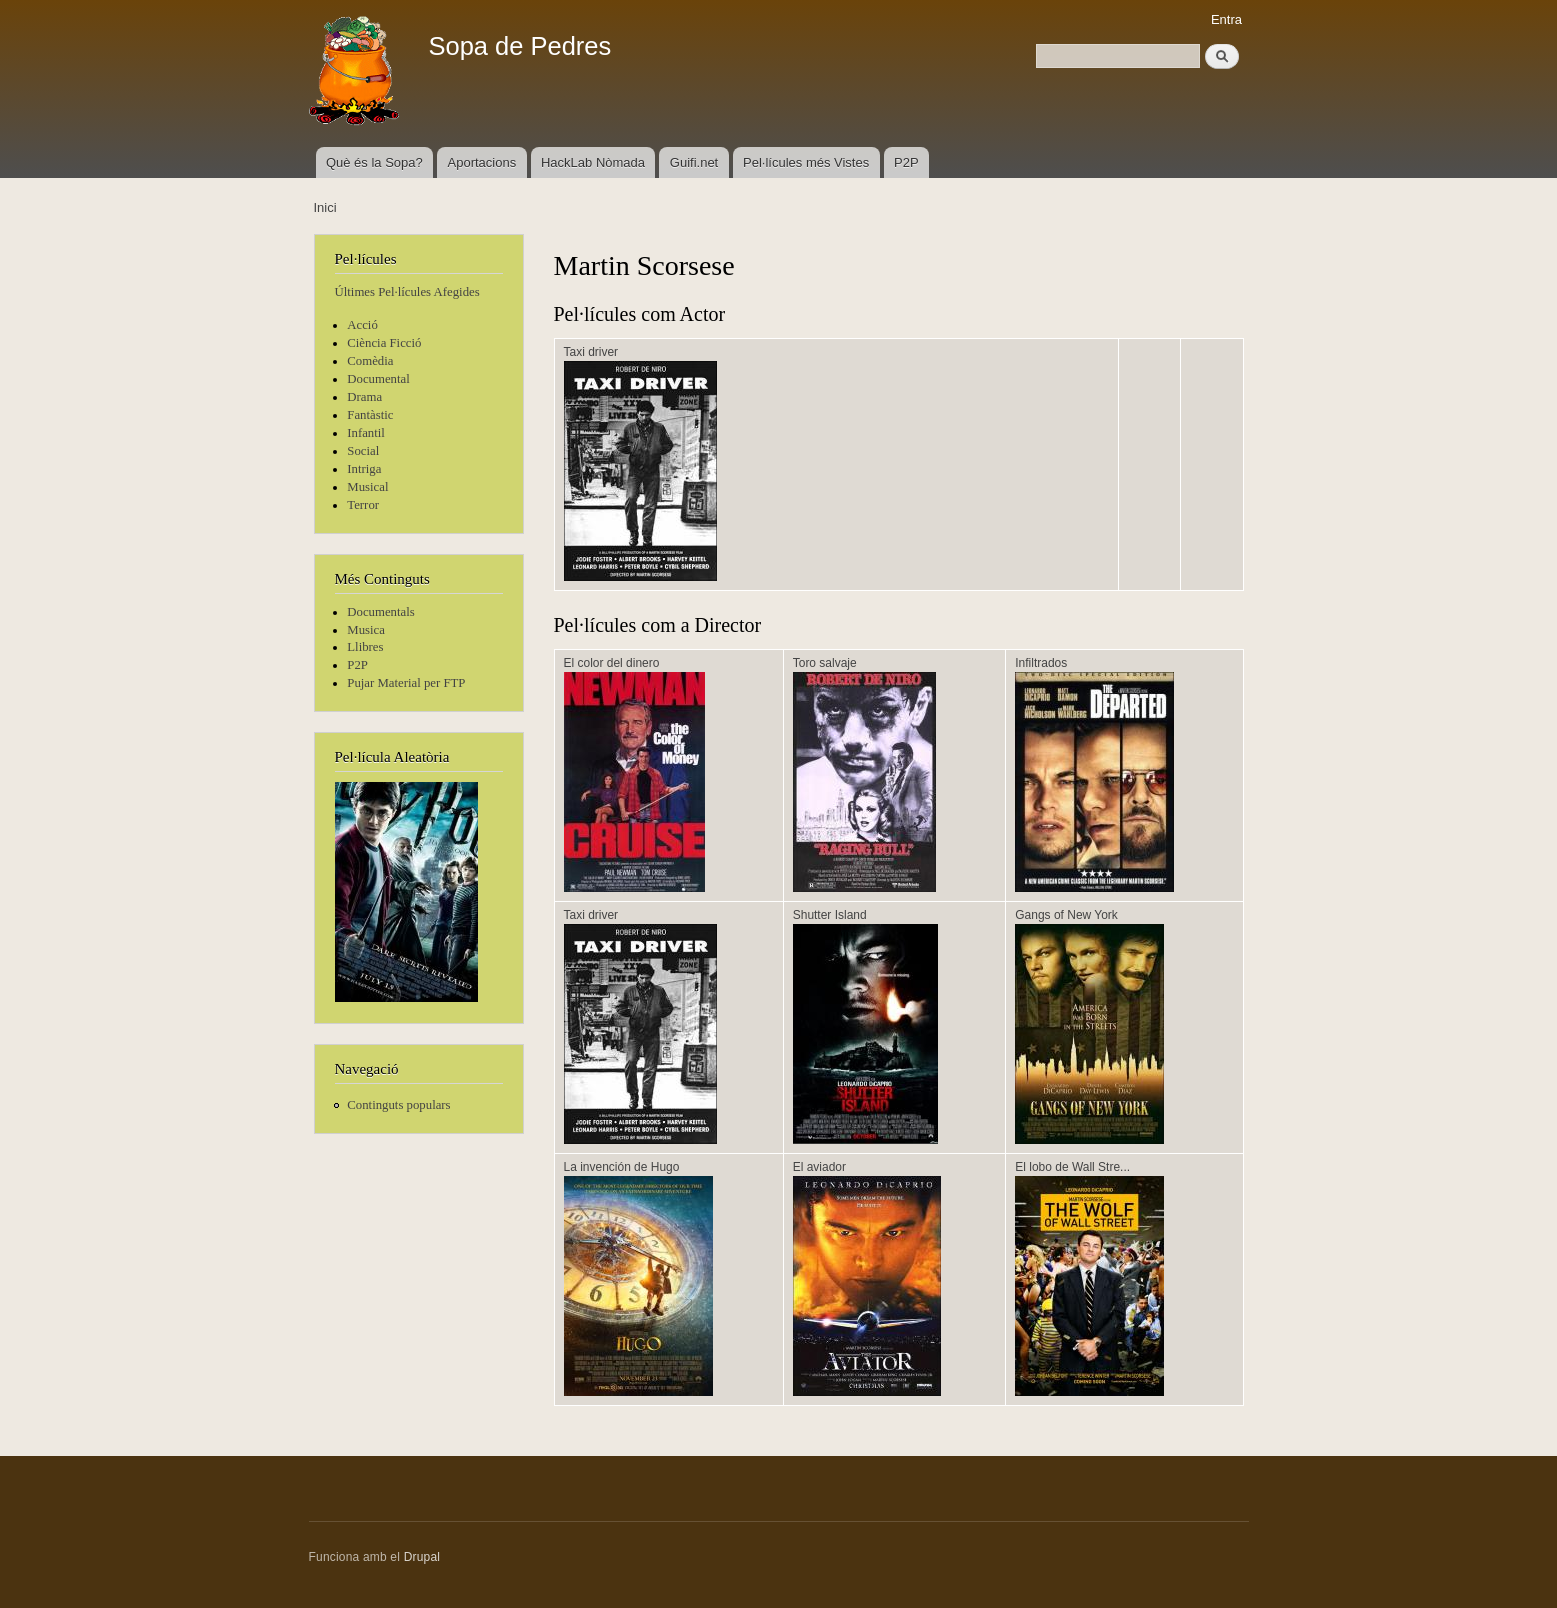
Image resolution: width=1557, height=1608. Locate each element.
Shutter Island (830, 915)
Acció (362, 325)
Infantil (366, 433)
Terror (363, 505)
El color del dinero (612, 663)
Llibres (365, 647)
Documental (378, 379)
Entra (1226, 19)
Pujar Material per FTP (406, 683)
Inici (325, 207)
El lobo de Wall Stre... (1072, 1167)
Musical (367, 487)
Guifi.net (694, 162)
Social (363, 451)
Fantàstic (370, 415)
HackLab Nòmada (593, 162)
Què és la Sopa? (374, 162)
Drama (364, 397)
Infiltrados (1041, 663)
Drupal (422, 1557)
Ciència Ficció (384, 343)
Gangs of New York (1066, 915)
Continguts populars (398, 1105)
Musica (366, 630)
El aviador (819, 1167)
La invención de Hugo (622, 1167)
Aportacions (482, 162)
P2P (906, 162)
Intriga (364, 469)
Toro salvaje (825, 663)
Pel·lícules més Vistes (806, 162)
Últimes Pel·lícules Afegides (407, 292)
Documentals (380, 612)
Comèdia (370, 361)
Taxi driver (591, 352)
